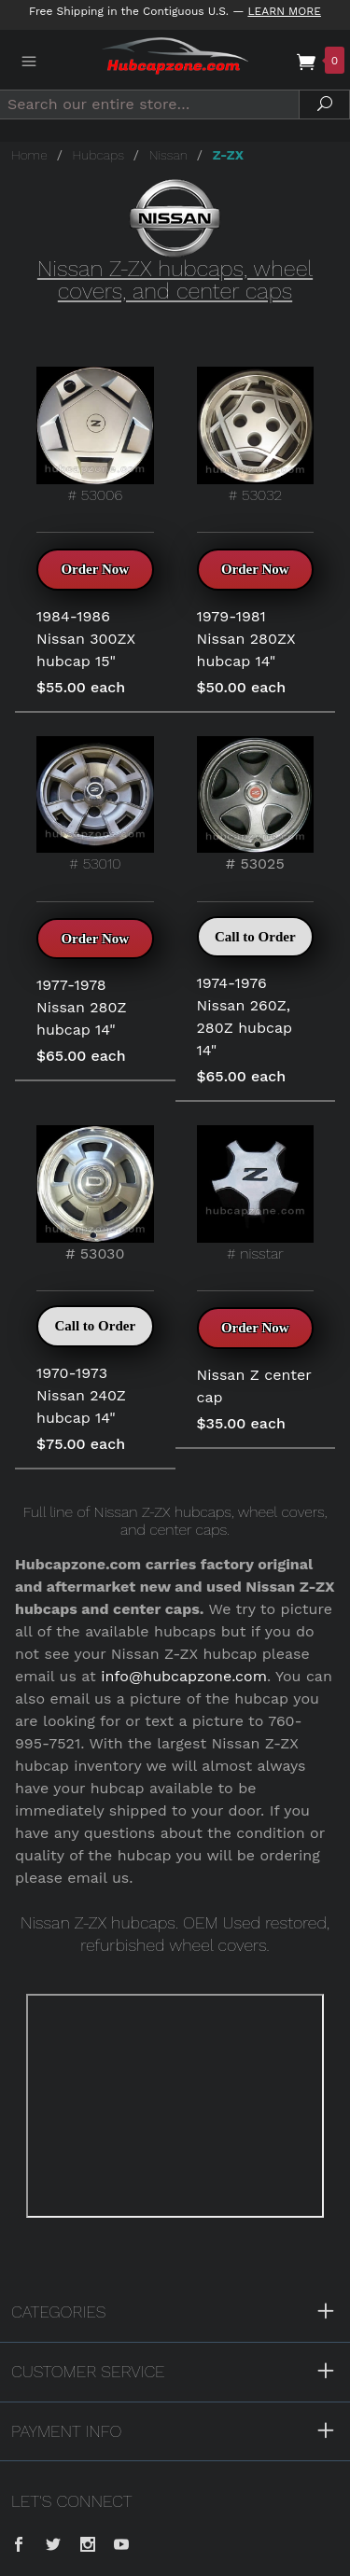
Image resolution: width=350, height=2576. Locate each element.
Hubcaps (98, 154)
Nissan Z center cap (254, 1386)
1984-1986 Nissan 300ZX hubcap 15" (85, 638)
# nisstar (256, 1193)
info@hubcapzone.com (184, 1676)
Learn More (284, 11)
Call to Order (255, 936)
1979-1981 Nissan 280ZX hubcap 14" (246, 638)
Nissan (168, 154)
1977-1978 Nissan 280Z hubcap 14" (81, 1007)
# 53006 (95, 435)
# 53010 (95, 804)
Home (29, 154)
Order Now (95, 569)
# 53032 (256, 435)
